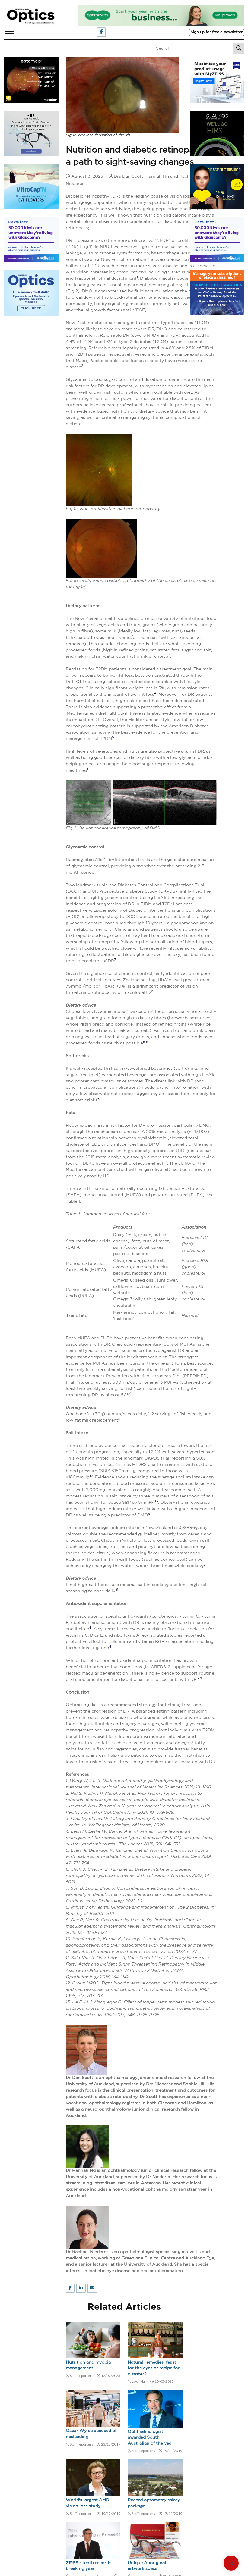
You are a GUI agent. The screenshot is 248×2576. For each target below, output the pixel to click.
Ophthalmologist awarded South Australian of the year (150, 2437)
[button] (8, 32)
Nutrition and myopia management (88, 2365)
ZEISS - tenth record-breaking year (88, 2566)
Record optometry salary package (154, 2503)
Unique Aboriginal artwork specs (147, 2566)
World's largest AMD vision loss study (87, 2503)
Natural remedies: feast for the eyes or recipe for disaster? (154, 2368)
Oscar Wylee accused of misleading (91, 2434)
